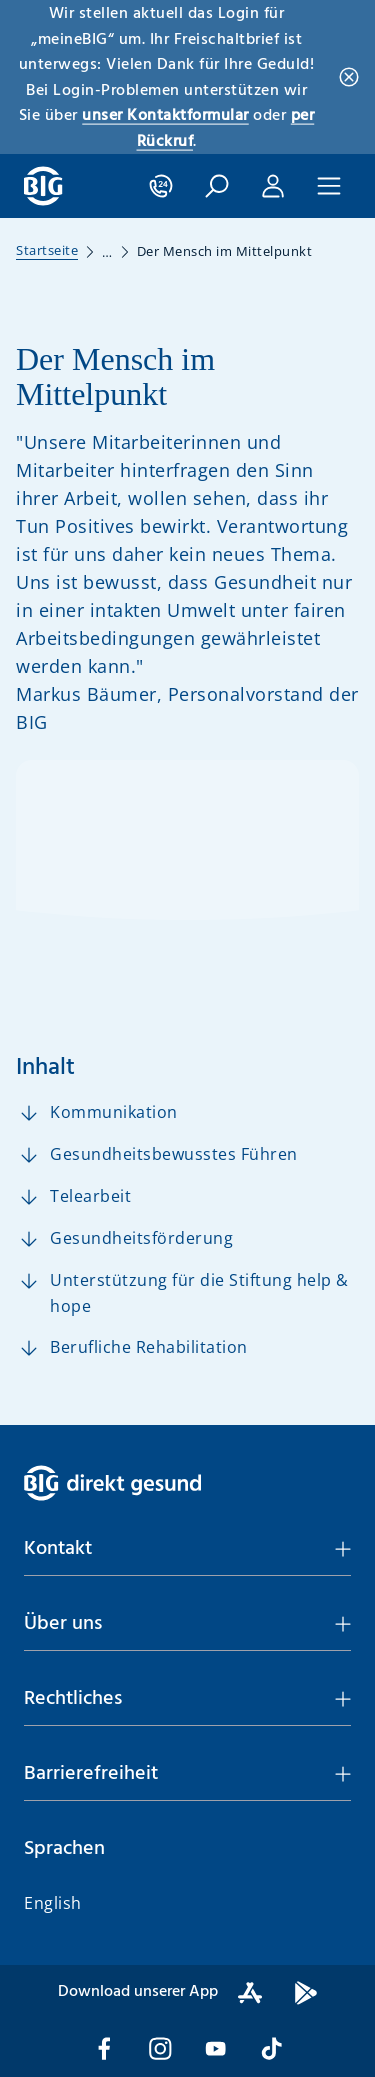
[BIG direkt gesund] (43, 186)
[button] (217, 186)
